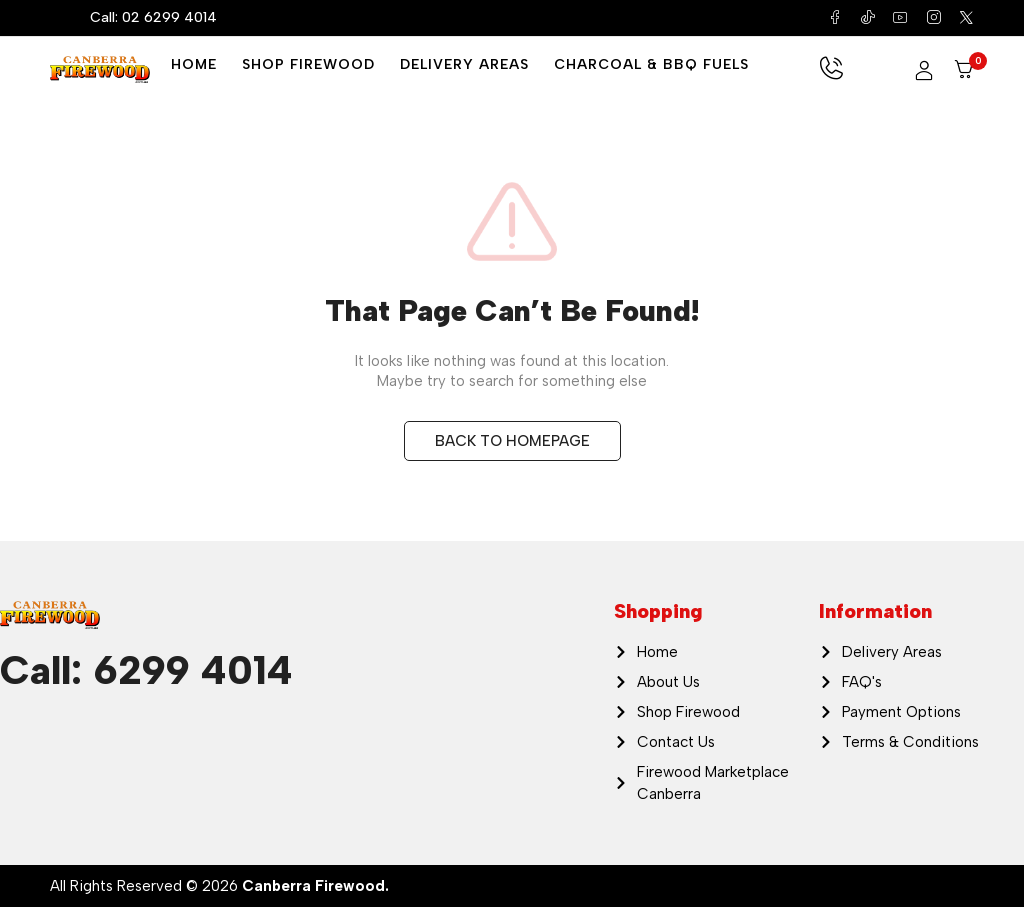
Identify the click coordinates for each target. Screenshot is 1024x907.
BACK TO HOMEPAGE (512, 441)
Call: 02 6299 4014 (153, 17)
